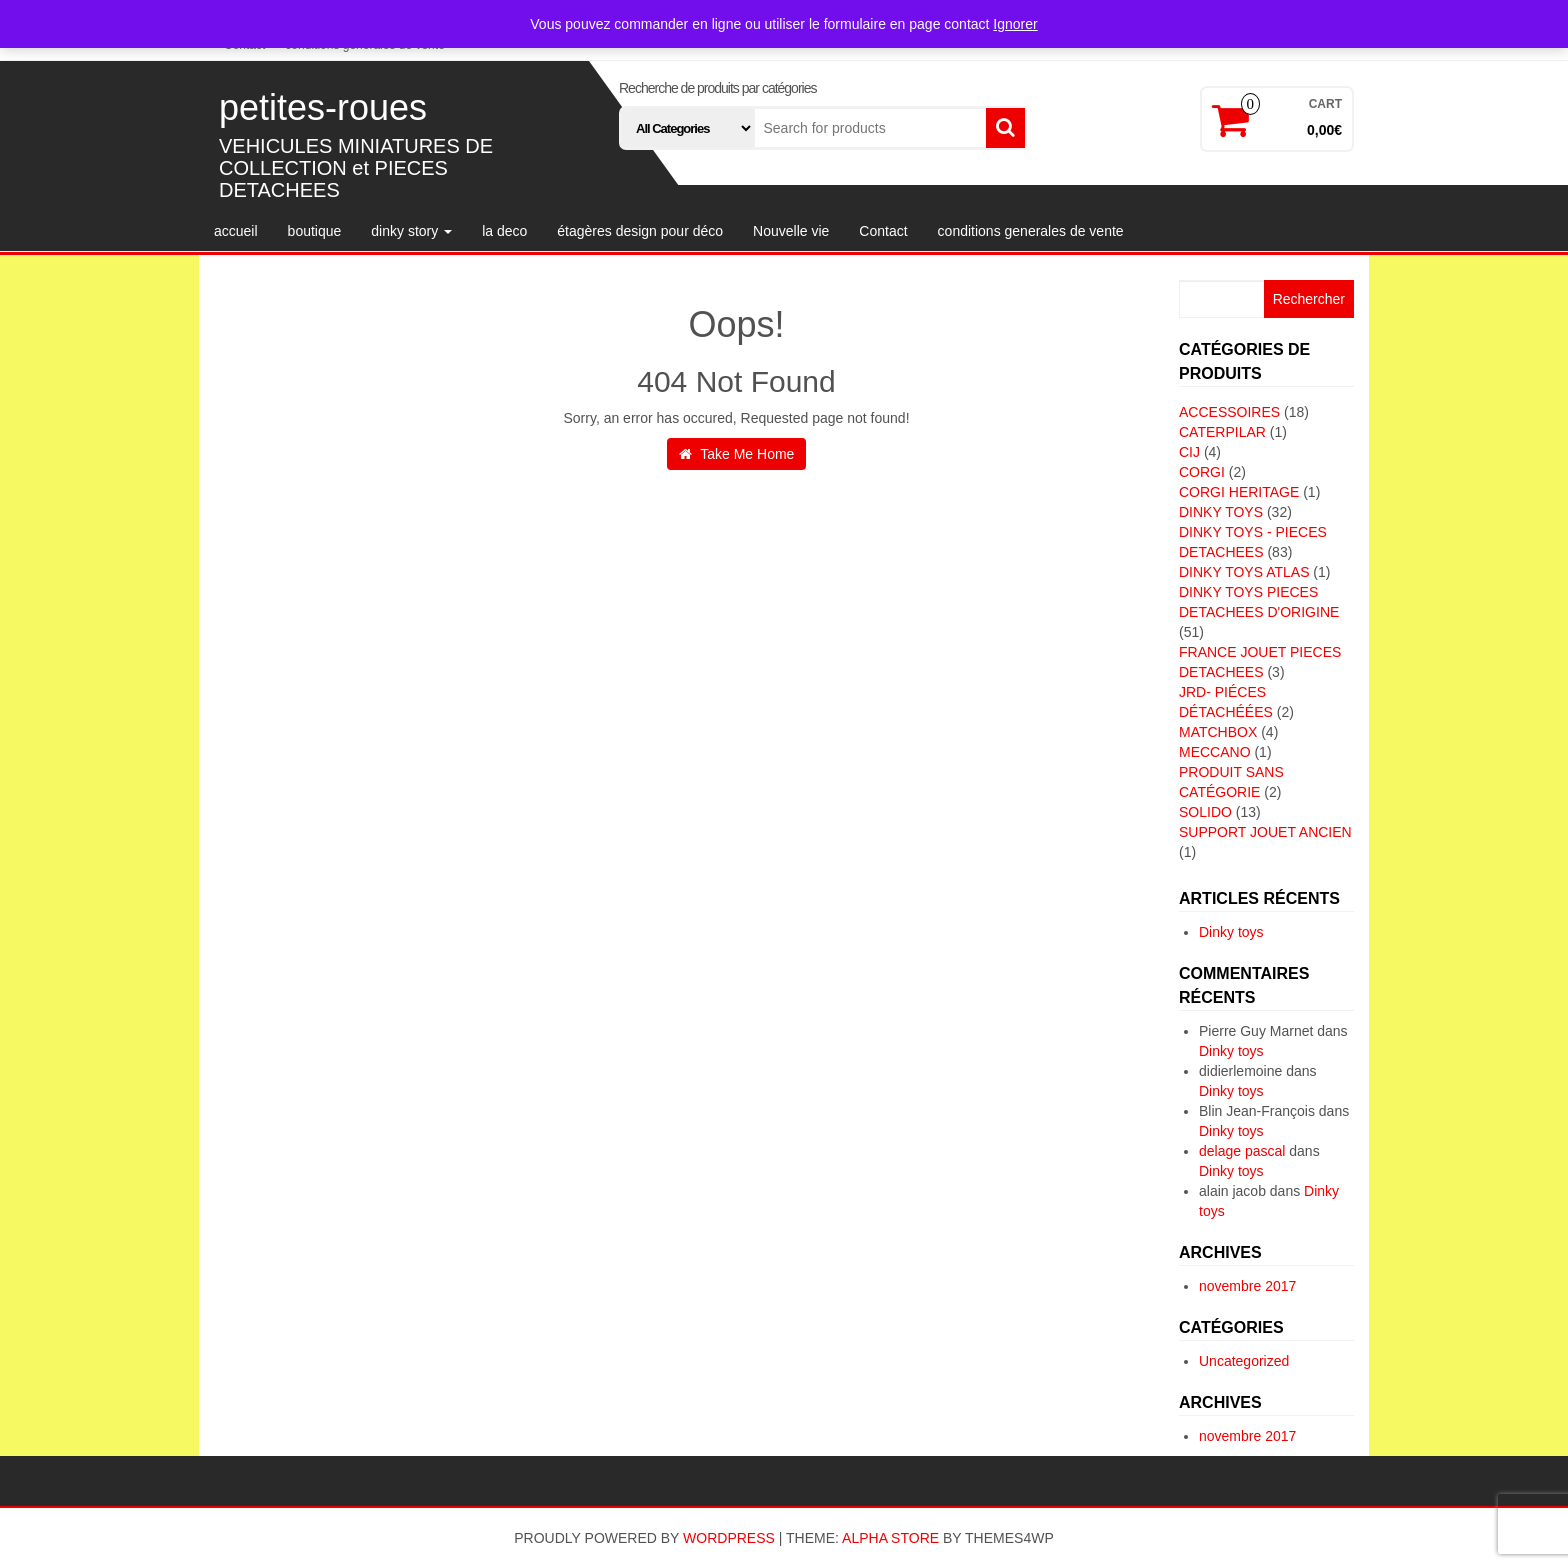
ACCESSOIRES (1229, 412)
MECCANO (1215, 752)
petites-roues (323, 107)
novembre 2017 (1247, 1286)
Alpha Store (890, 1538)
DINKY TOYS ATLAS (1244, 572)
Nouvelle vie (791, 231)
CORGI (1202, 472)
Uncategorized (1244, 1361)
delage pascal (1242, 1151)
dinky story (411, 231)
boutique (315, 231)
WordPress (729, 1538)
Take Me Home (737, 454)
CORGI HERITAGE (1239, 492)
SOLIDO (1205, 812)
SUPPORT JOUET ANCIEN (1265, 832)
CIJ (1189, 452)
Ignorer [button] (1015, 24)
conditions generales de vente (1031, 231)
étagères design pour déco (640, 231)
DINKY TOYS (1221, 512)
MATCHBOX (1218, 732)
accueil (236, 231)
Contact (883, 231)
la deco (504, 231)
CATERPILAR (1222, 432)
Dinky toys (1231, 932)
